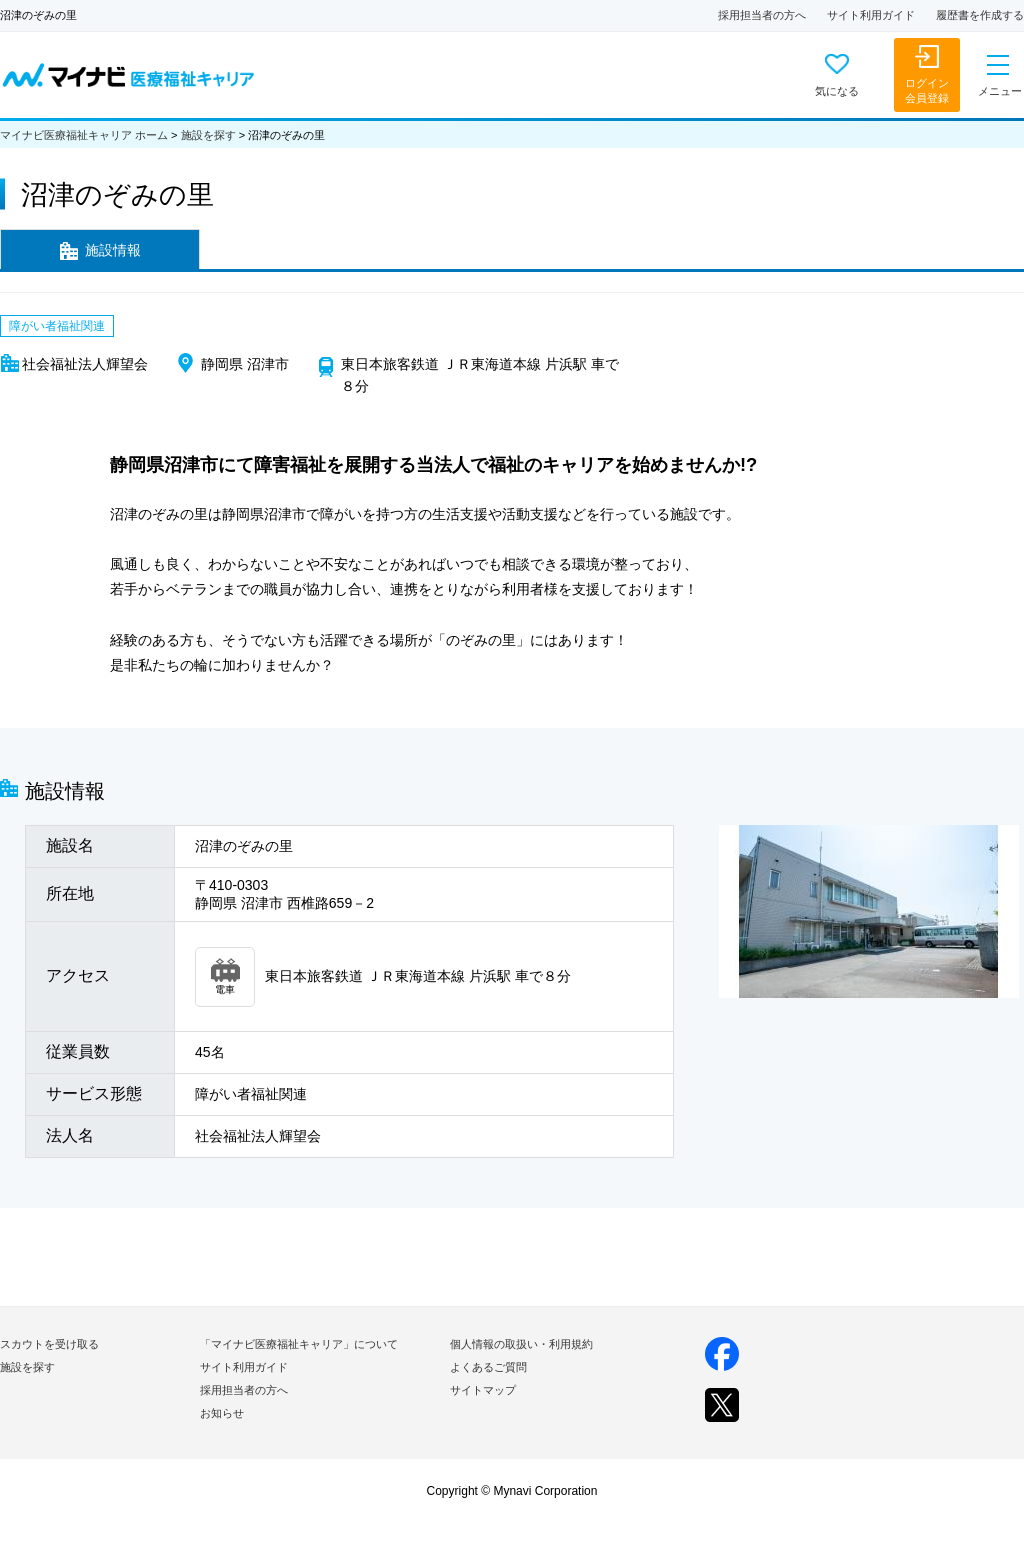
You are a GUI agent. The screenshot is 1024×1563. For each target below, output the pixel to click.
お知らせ (222, 1413)
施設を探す (208, 135)
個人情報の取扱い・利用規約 (521, 1344)
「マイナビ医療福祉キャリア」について (299, 1344)
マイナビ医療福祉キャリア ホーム (84, 135)
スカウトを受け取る (49, 1344)
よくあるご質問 (488, 1367)
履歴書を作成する (980, 15)
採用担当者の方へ (762, 15)
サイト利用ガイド (871, 15)
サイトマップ (483, 1390)
